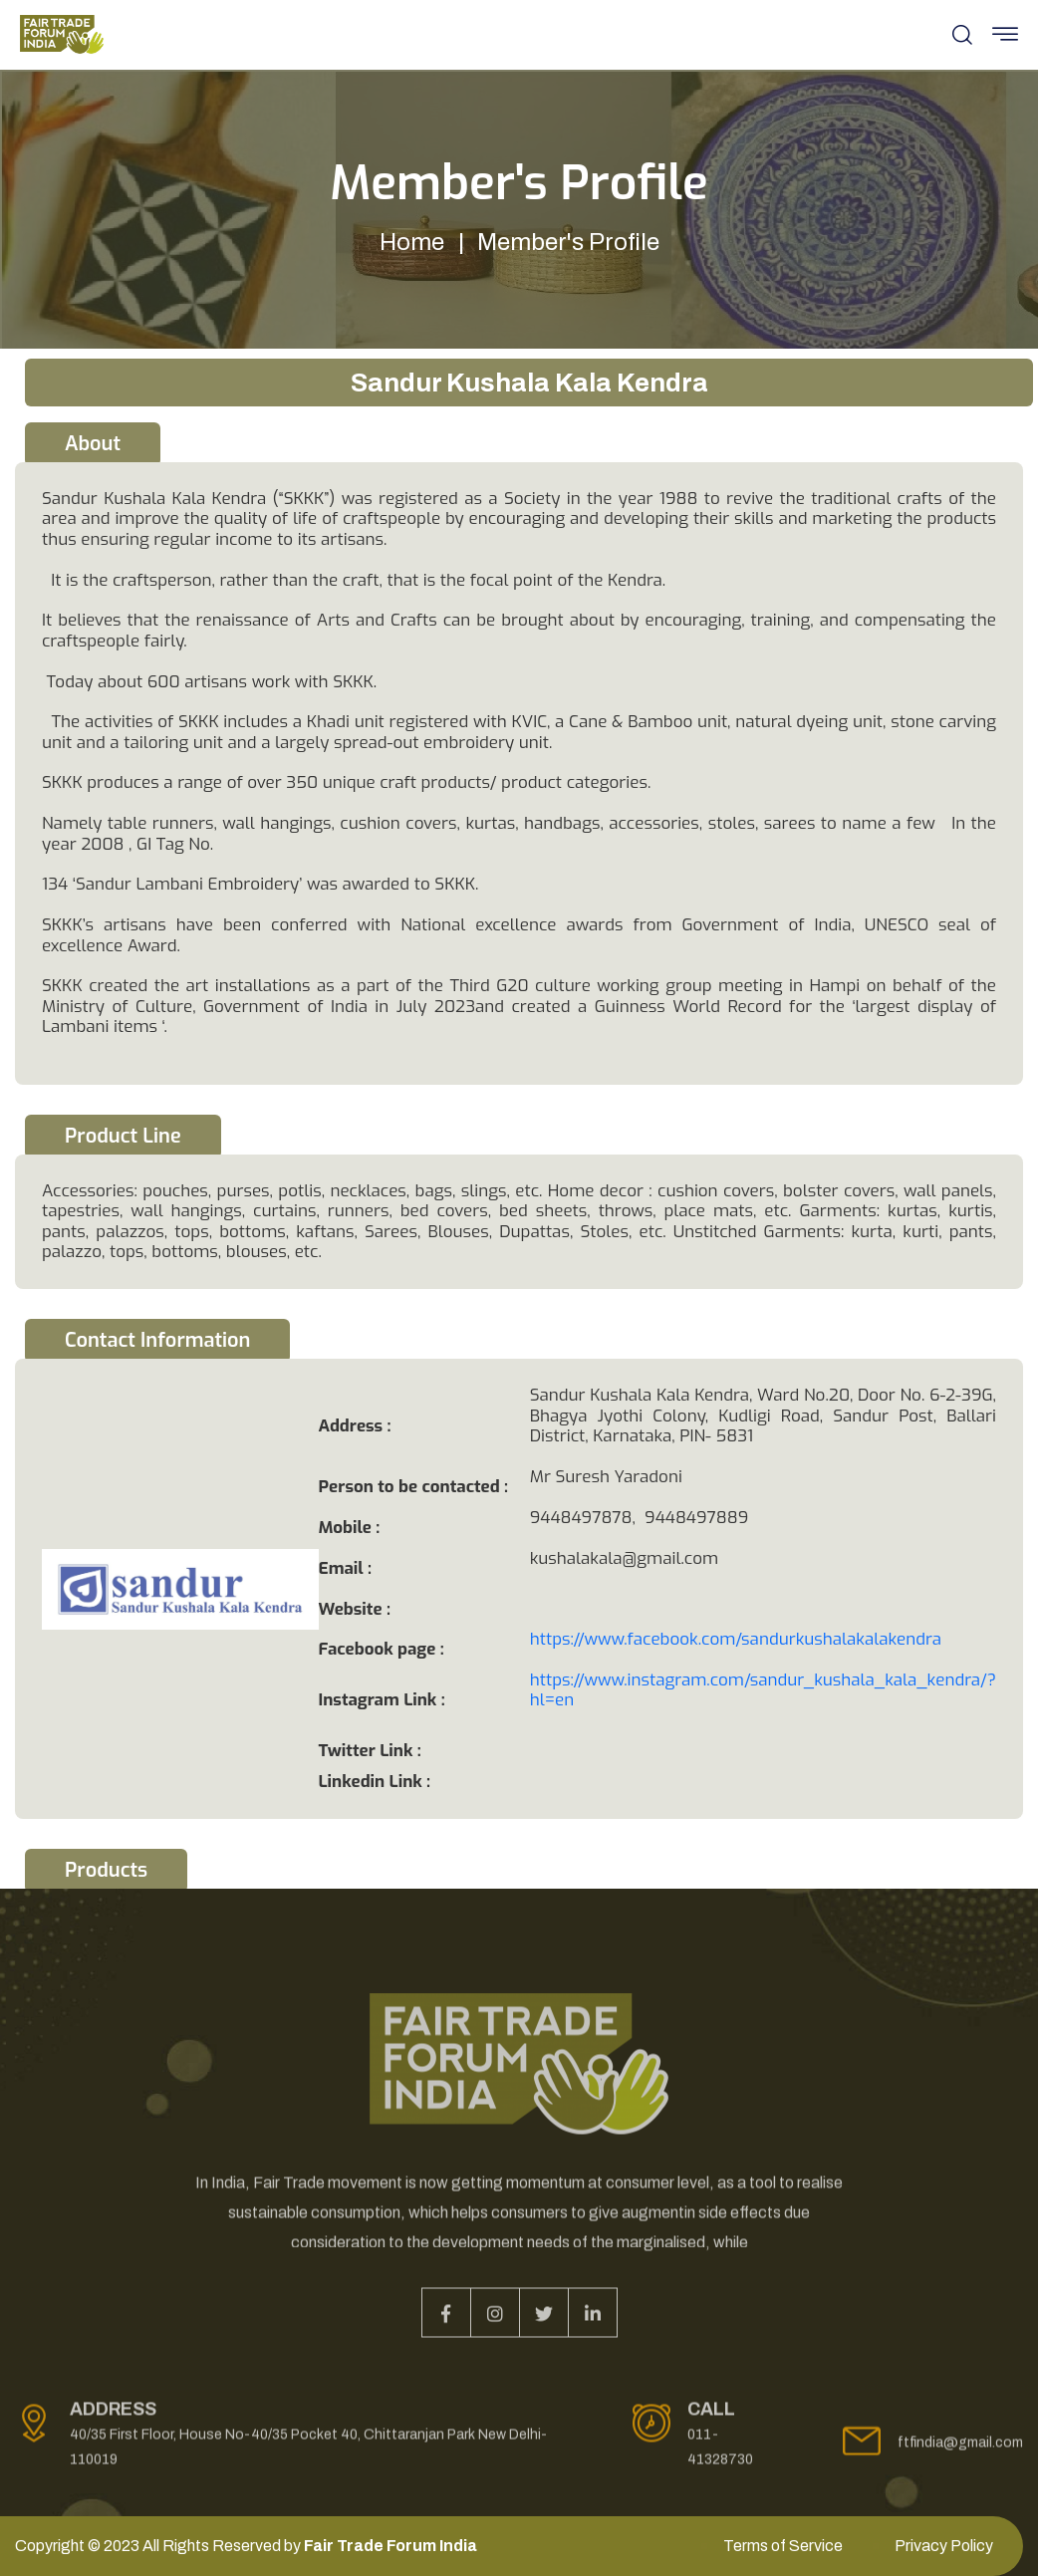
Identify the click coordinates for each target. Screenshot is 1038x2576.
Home (412, 242)
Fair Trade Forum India (390, 2545)
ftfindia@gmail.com (960, 2451)
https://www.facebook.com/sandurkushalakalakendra (735, 1639)
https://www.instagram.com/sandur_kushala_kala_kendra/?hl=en (763, 1690)
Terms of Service (783, 2545)
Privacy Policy (944, 2545)
